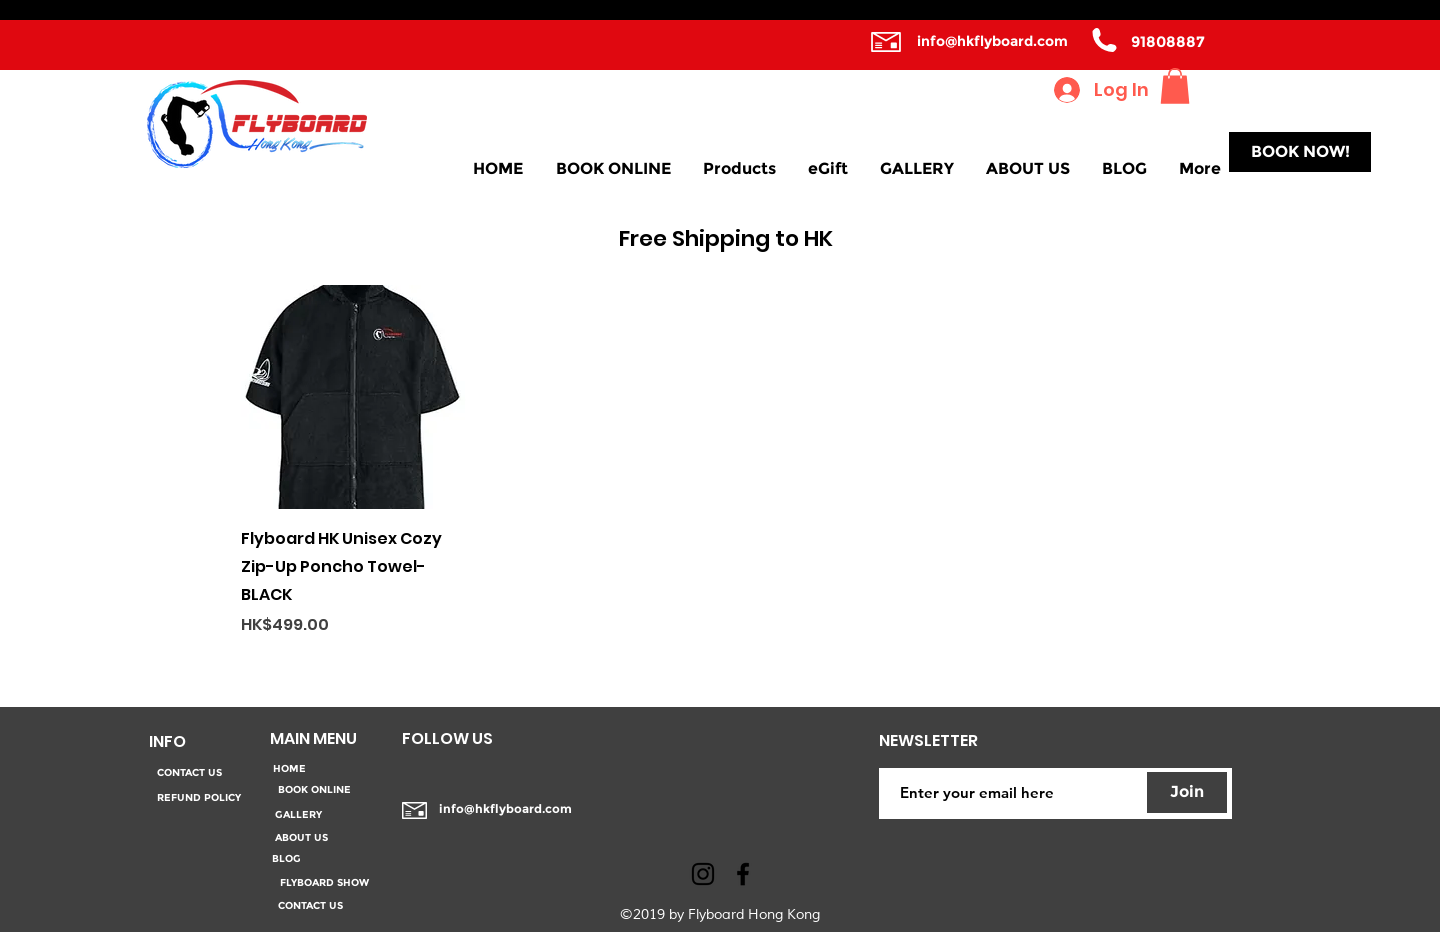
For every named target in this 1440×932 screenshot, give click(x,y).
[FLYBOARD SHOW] (324, 883)
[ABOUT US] (301, 838)
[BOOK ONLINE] (314, 790)
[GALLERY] (298, 815)
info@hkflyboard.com (992, 41)
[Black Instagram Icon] (703, 874)
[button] (1175, 86)
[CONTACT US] (189, 773)
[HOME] (289, 769)
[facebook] (743, 874)
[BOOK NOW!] (1300, 152)
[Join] (1187, 792)
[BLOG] (286, 859)
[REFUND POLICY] (199, 798)
